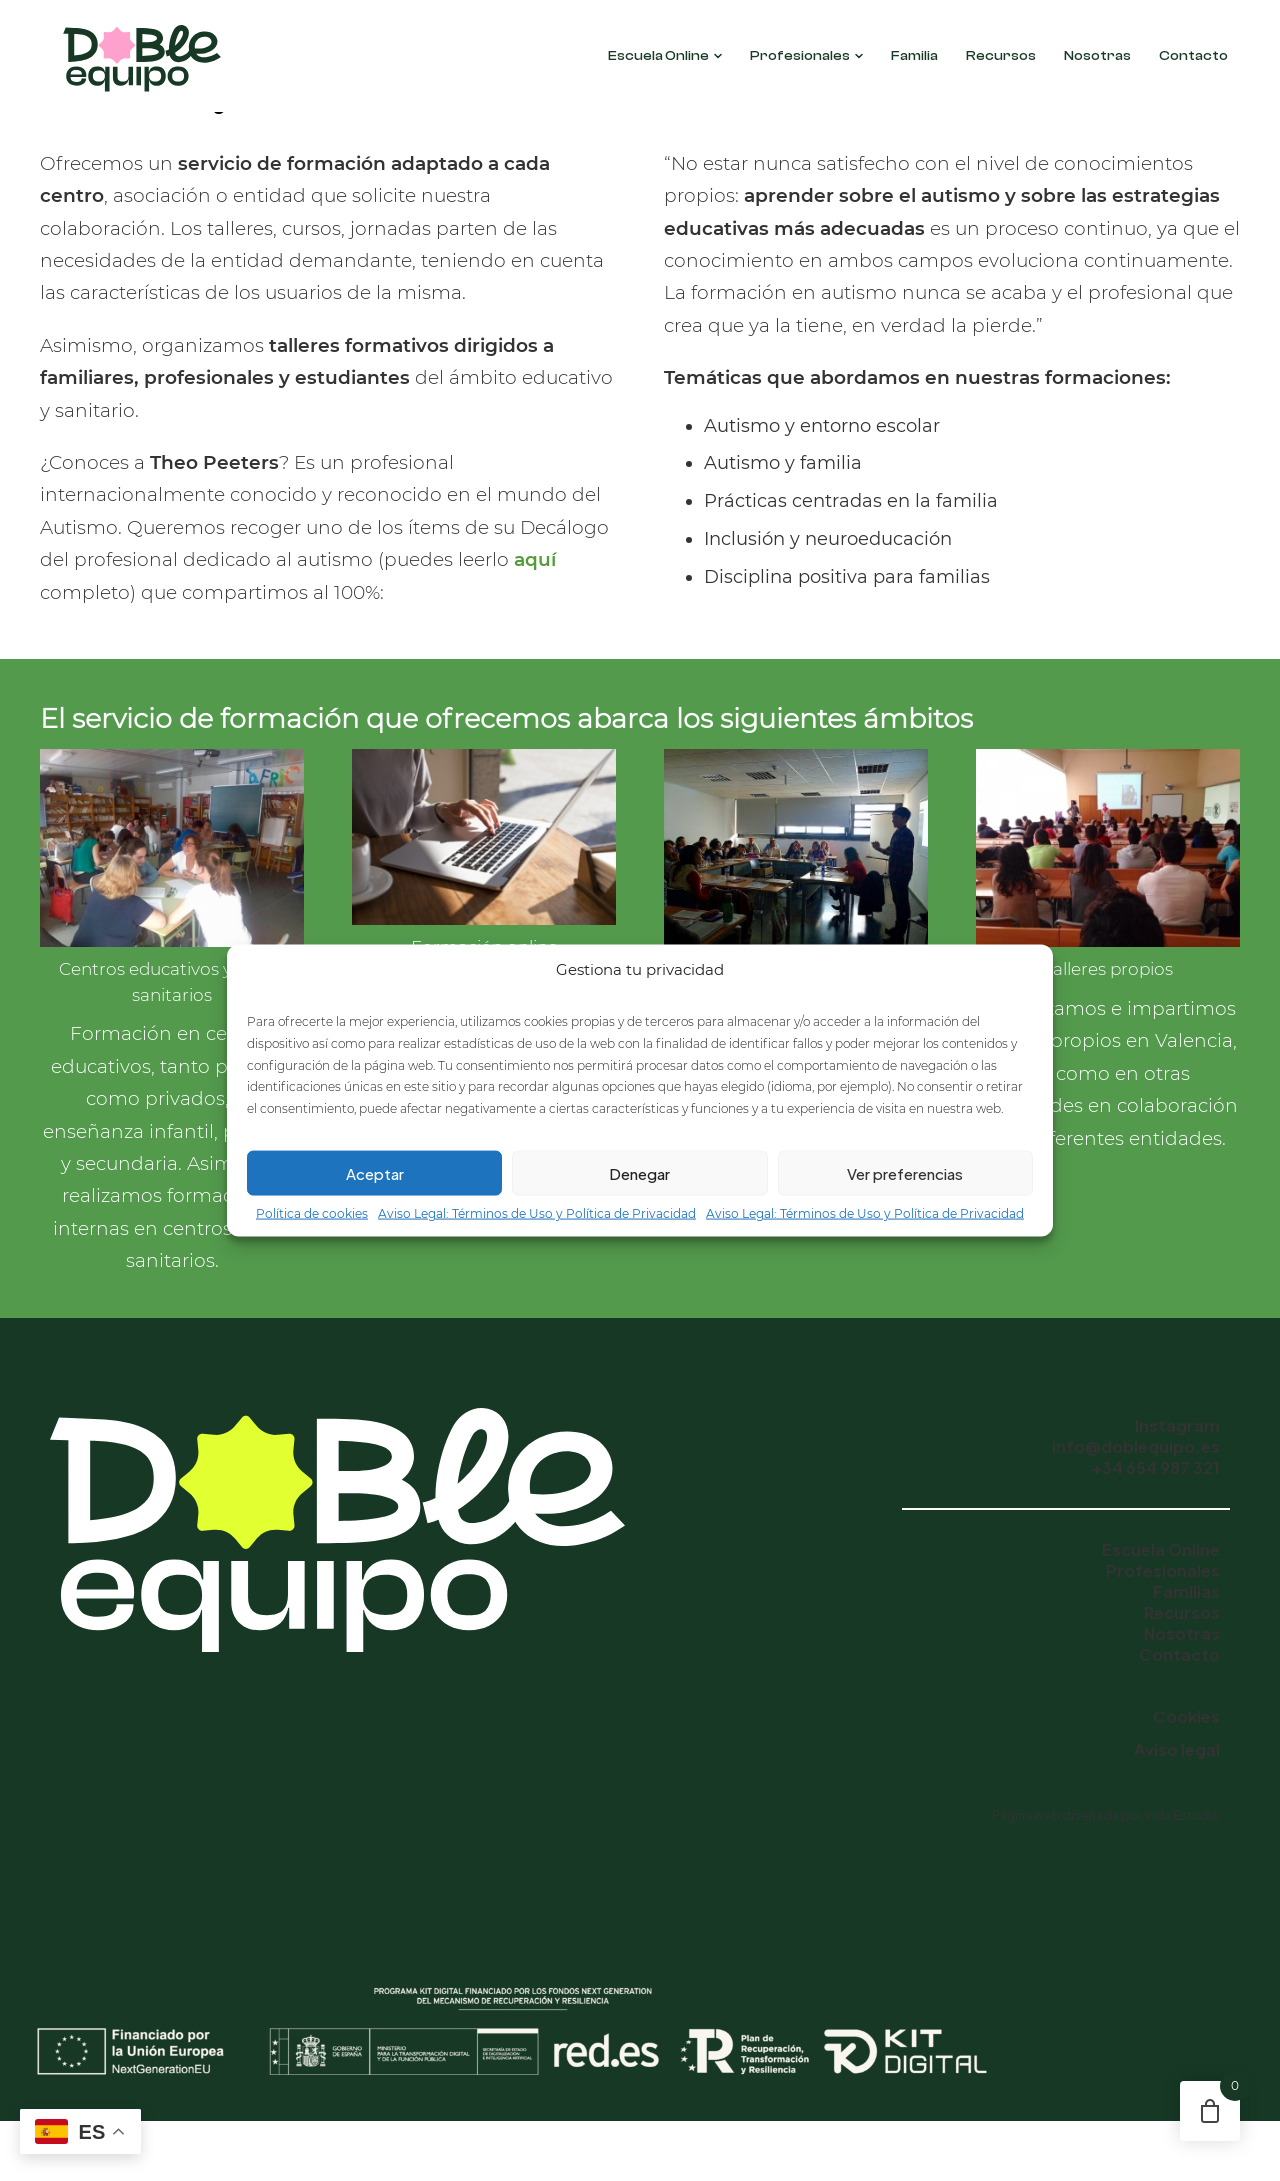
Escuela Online (665, 56)
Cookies (1186, 1716)
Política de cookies (312, 1213)
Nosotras (1097, 56)
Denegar (639, 1172)
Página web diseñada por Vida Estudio (1106, 1815)
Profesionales (806, 56)
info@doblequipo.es (1136, 1446)
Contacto (1193, 56)
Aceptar (375, 1172)
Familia (914, 56)
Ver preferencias (905, 1172)
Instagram (1177, 1425)
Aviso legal (1177, 1749)
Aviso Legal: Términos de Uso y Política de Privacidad (537, 1213)
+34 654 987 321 (1156, 1467)
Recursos (1001, 56)
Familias (1186, 1591)
